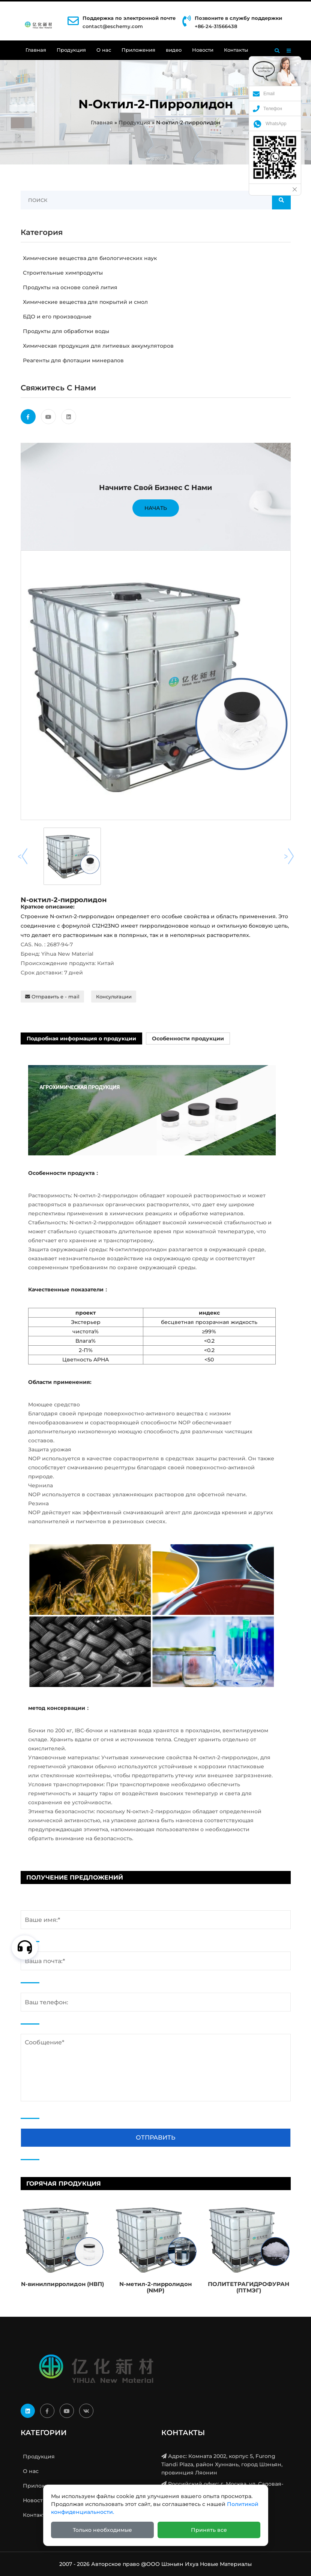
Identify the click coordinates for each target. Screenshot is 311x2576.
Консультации (114, 997)
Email (264, 93)
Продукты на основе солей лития (69, 287)
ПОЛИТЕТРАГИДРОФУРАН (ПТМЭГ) (248, 2287)
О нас (103, 50)
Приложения (138, 50)
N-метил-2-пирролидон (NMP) (155, 2287)
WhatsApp (269, 123)
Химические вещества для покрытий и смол (84, 302)
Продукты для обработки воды (65, 331)
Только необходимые (102, 2530)
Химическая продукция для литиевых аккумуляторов (97, 345)
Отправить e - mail (52, 997)
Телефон (267, 108)
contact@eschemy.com (113, 26)
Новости (202, 50)
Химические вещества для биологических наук (89, 258)
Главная (36, 50)
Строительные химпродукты (62, 272)
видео (174, 50)
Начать (155, 508)
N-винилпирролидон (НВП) (62, 2284)
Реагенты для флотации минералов (72, 360)
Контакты (236, 50)
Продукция (71, 50)
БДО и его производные (56, 316)
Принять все (209, 2530)
